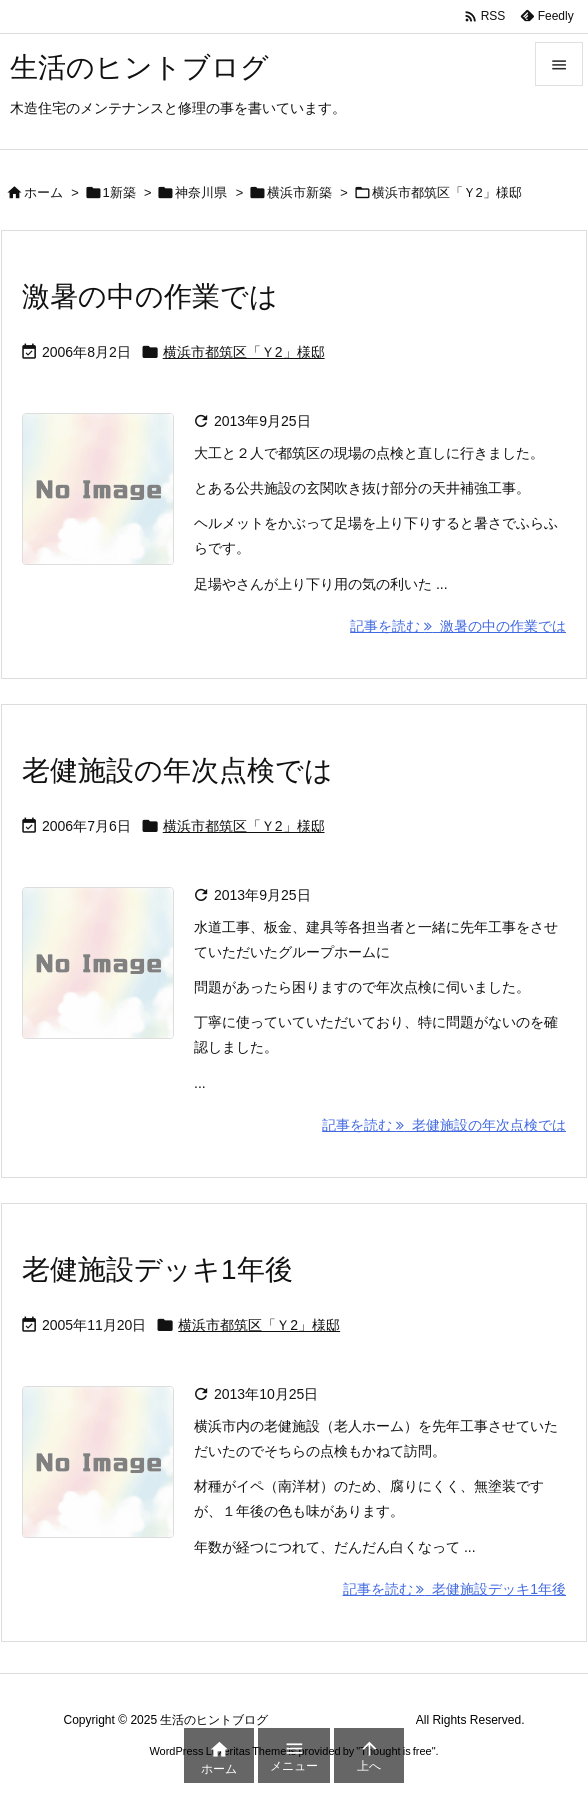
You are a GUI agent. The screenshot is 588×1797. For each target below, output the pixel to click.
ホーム (43, 192)
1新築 (119, 192)
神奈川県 (201, 192)
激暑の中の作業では (150, 296)
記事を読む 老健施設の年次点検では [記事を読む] (444, 1125)
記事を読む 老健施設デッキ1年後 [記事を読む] (454, 1589)
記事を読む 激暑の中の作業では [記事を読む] (458, 626)
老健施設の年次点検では (177, 770)
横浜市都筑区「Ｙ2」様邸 (244, 352)
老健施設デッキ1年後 (157, 1269)
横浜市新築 (299, 192)
